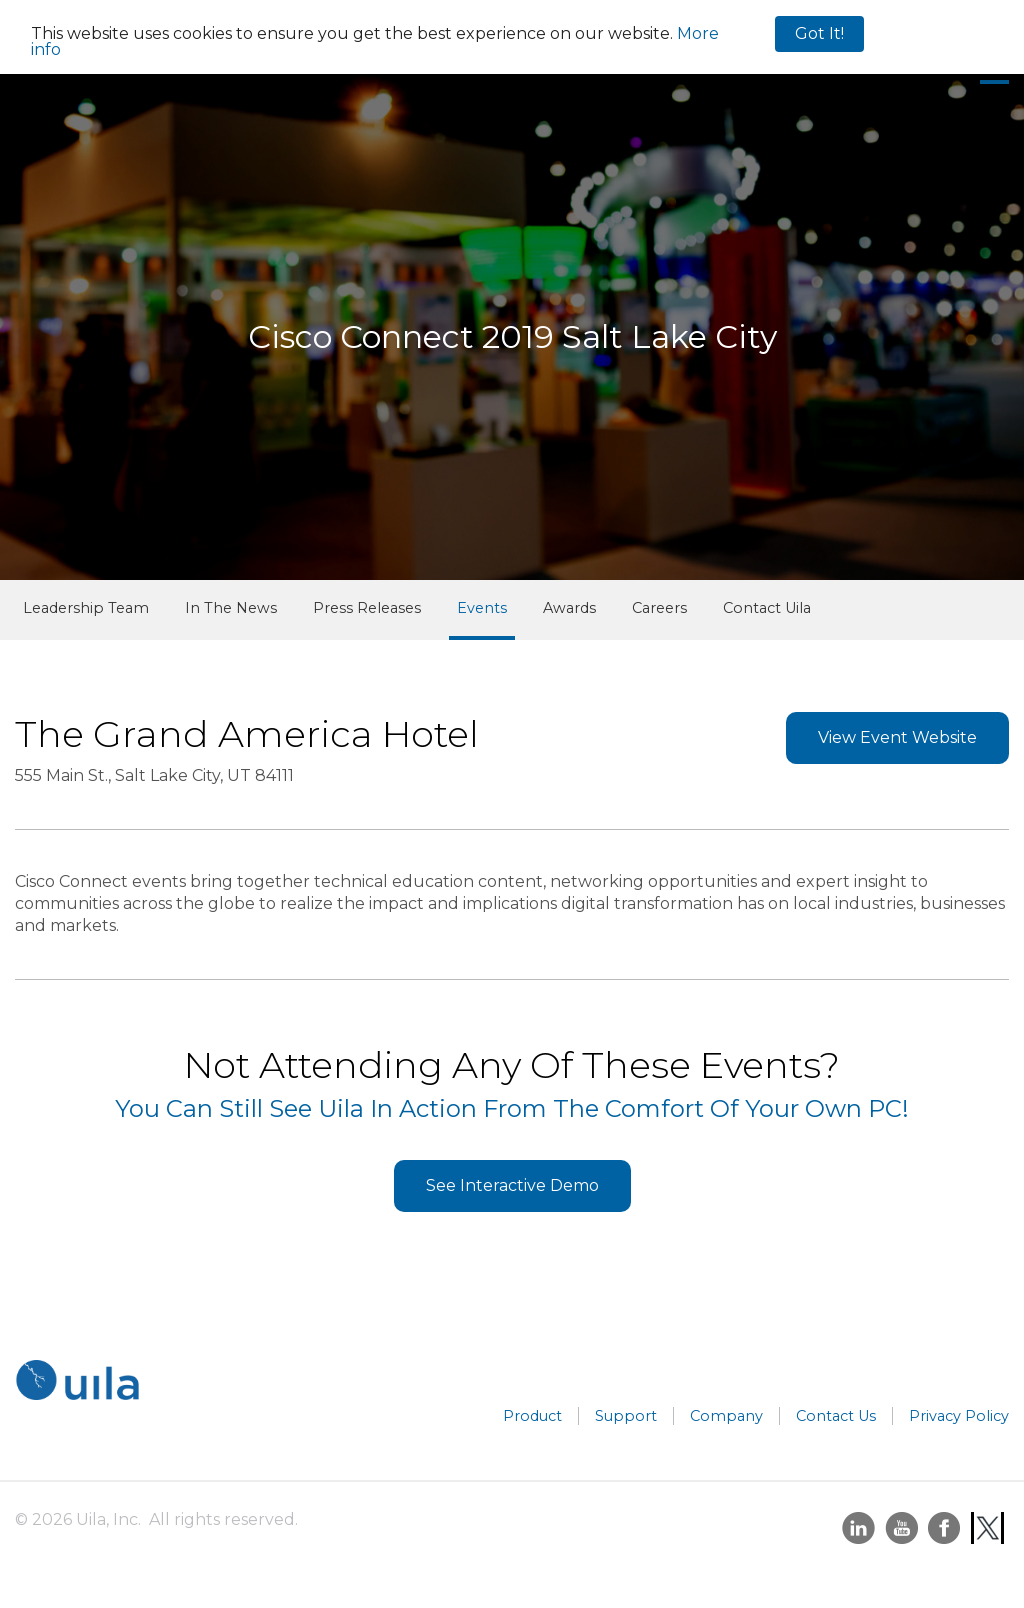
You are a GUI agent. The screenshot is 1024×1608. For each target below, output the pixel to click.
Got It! (819, 33)
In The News (231, 608)
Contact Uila (767, 608)
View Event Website (897, 737)
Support (626, 1416)
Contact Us (836, 1416)
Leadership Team (86, 608)
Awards (569, 608)
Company (726, 1416)
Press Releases (367, 608)
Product (532, 1416)
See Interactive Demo (512, 1185)
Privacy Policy (959, 1416)
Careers (659, 608)
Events (482, 608)
